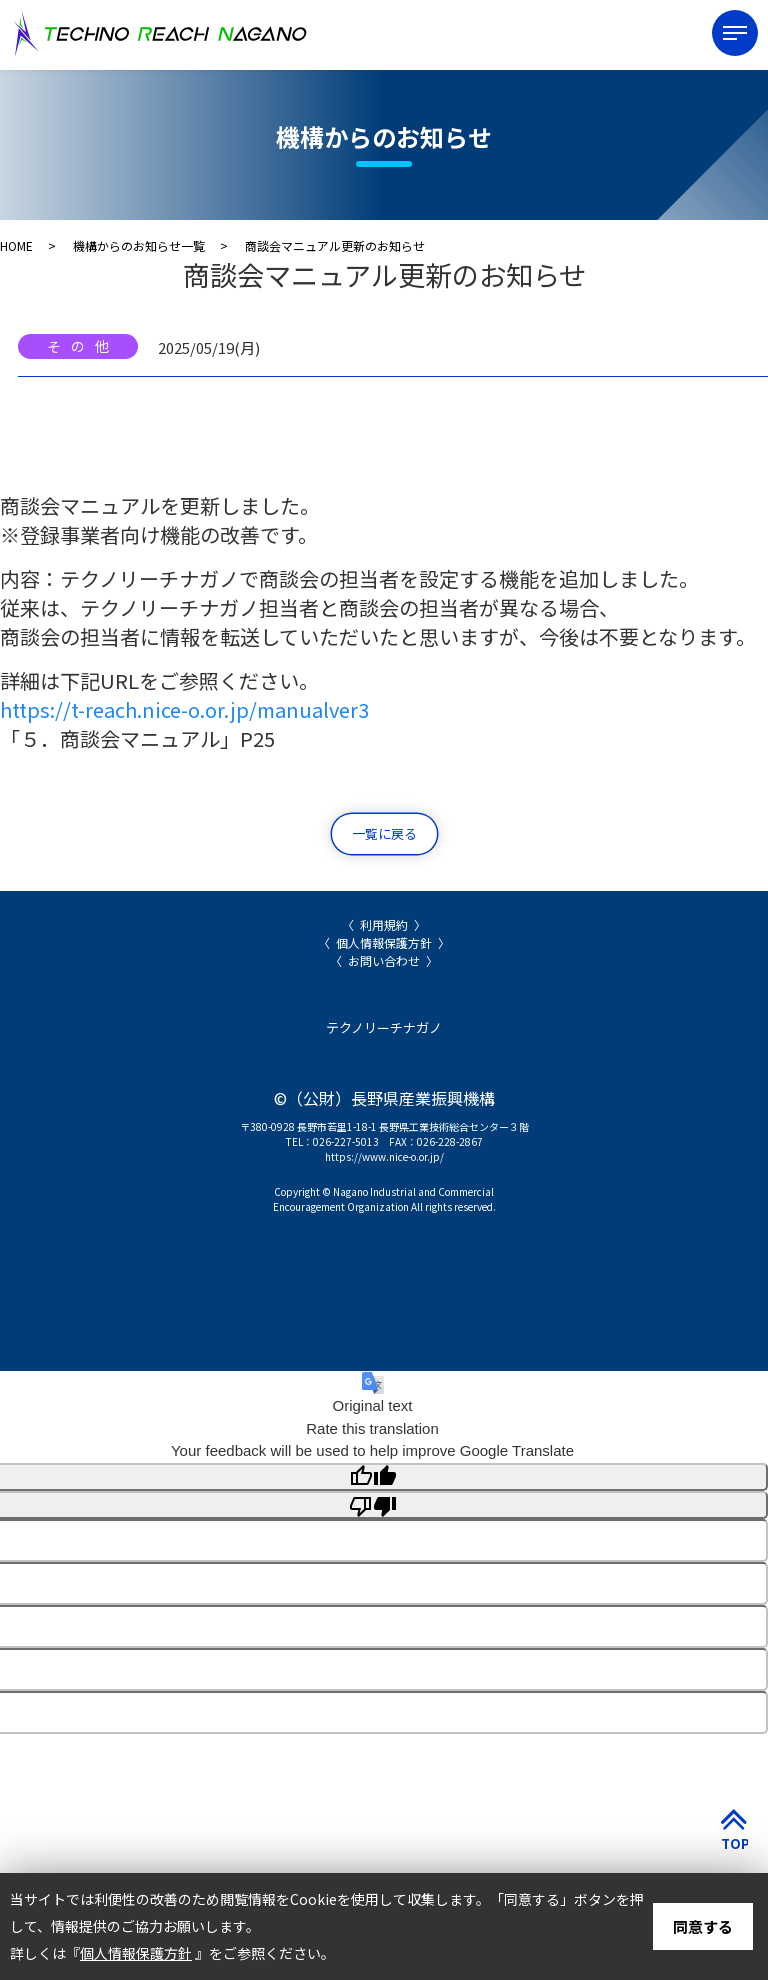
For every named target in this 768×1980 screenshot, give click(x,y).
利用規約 (384, 924)
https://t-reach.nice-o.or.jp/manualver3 (184, 709)
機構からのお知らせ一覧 (139, 245)
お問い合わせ (384, 960)
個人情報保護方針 (384, 942)
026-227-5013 (346, 1141)
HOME (16, 245)
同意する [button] (703, 1926)
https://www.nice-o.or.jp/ (384, 1156)
